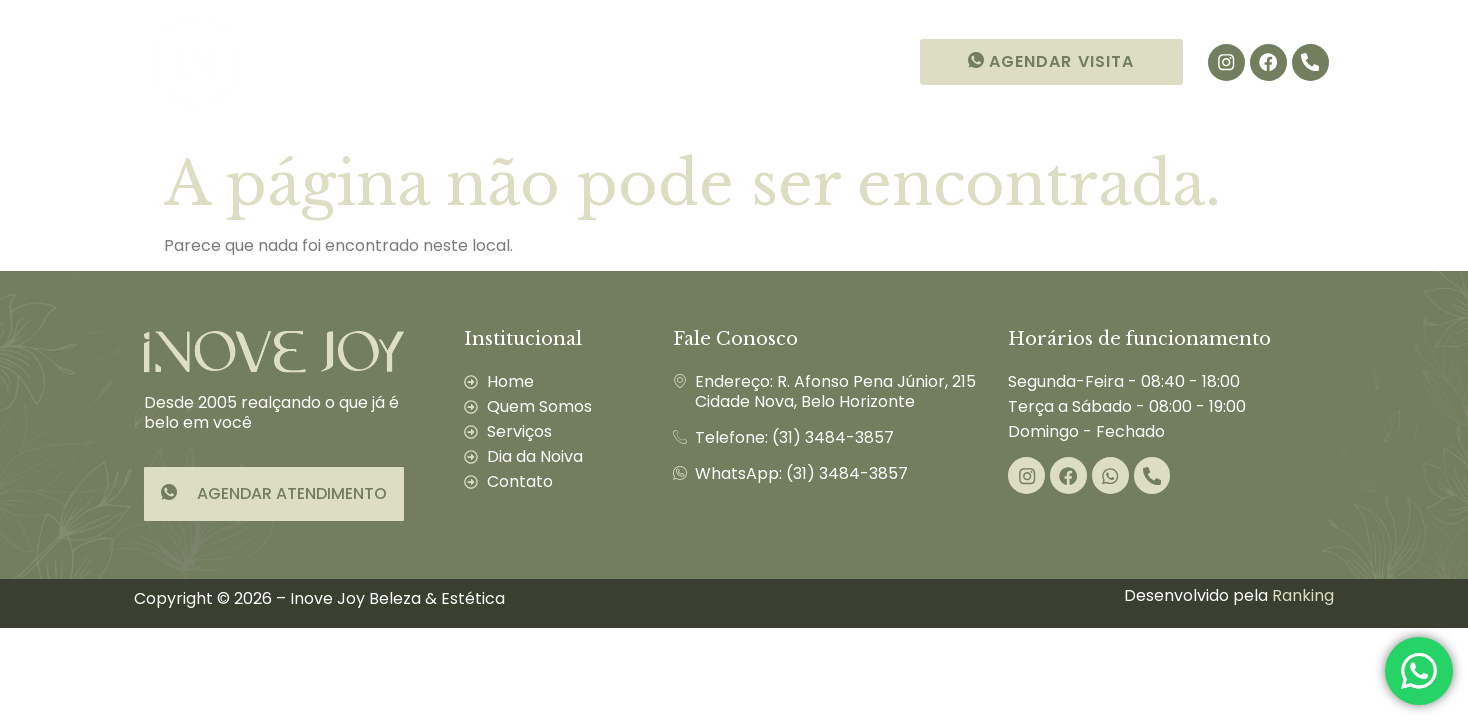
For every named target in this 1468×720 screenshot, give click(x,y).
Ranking (1303, 595)
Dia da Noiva (714, 61)
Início (302, 61)
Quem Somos (421, 61)
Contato (848, 61)
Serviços (568, 62)
